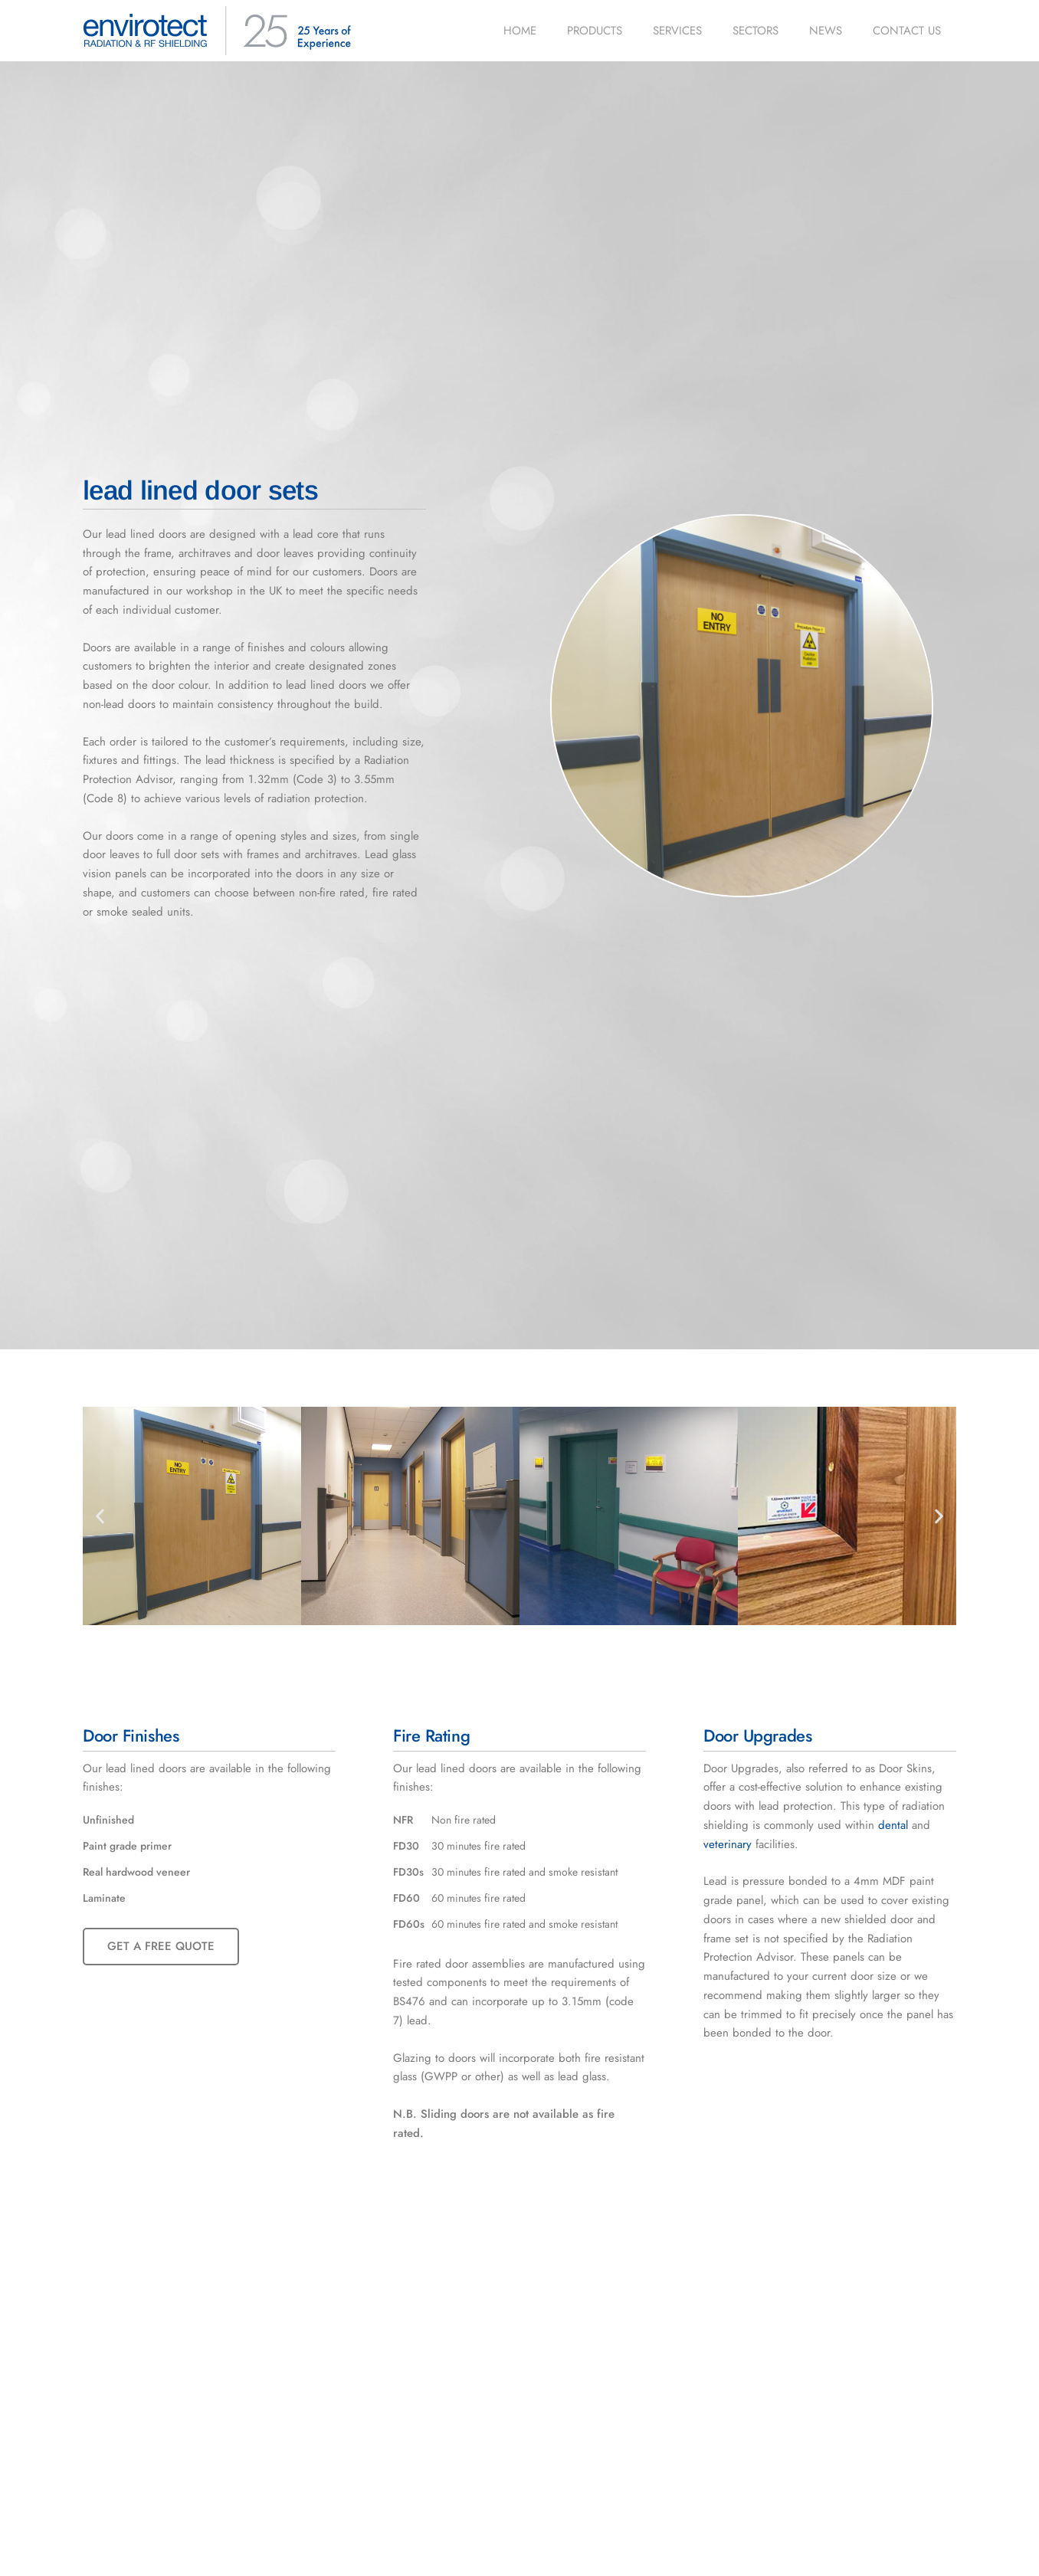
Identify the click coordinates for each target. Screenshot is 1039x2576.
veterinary (727, 1844)
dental (893, 1825)
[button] (100, 1516)
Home (519, 30)
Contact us (907, 30)
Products (594, 30)
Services (677, 30)
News (825, 30)
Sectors (755, 30)
